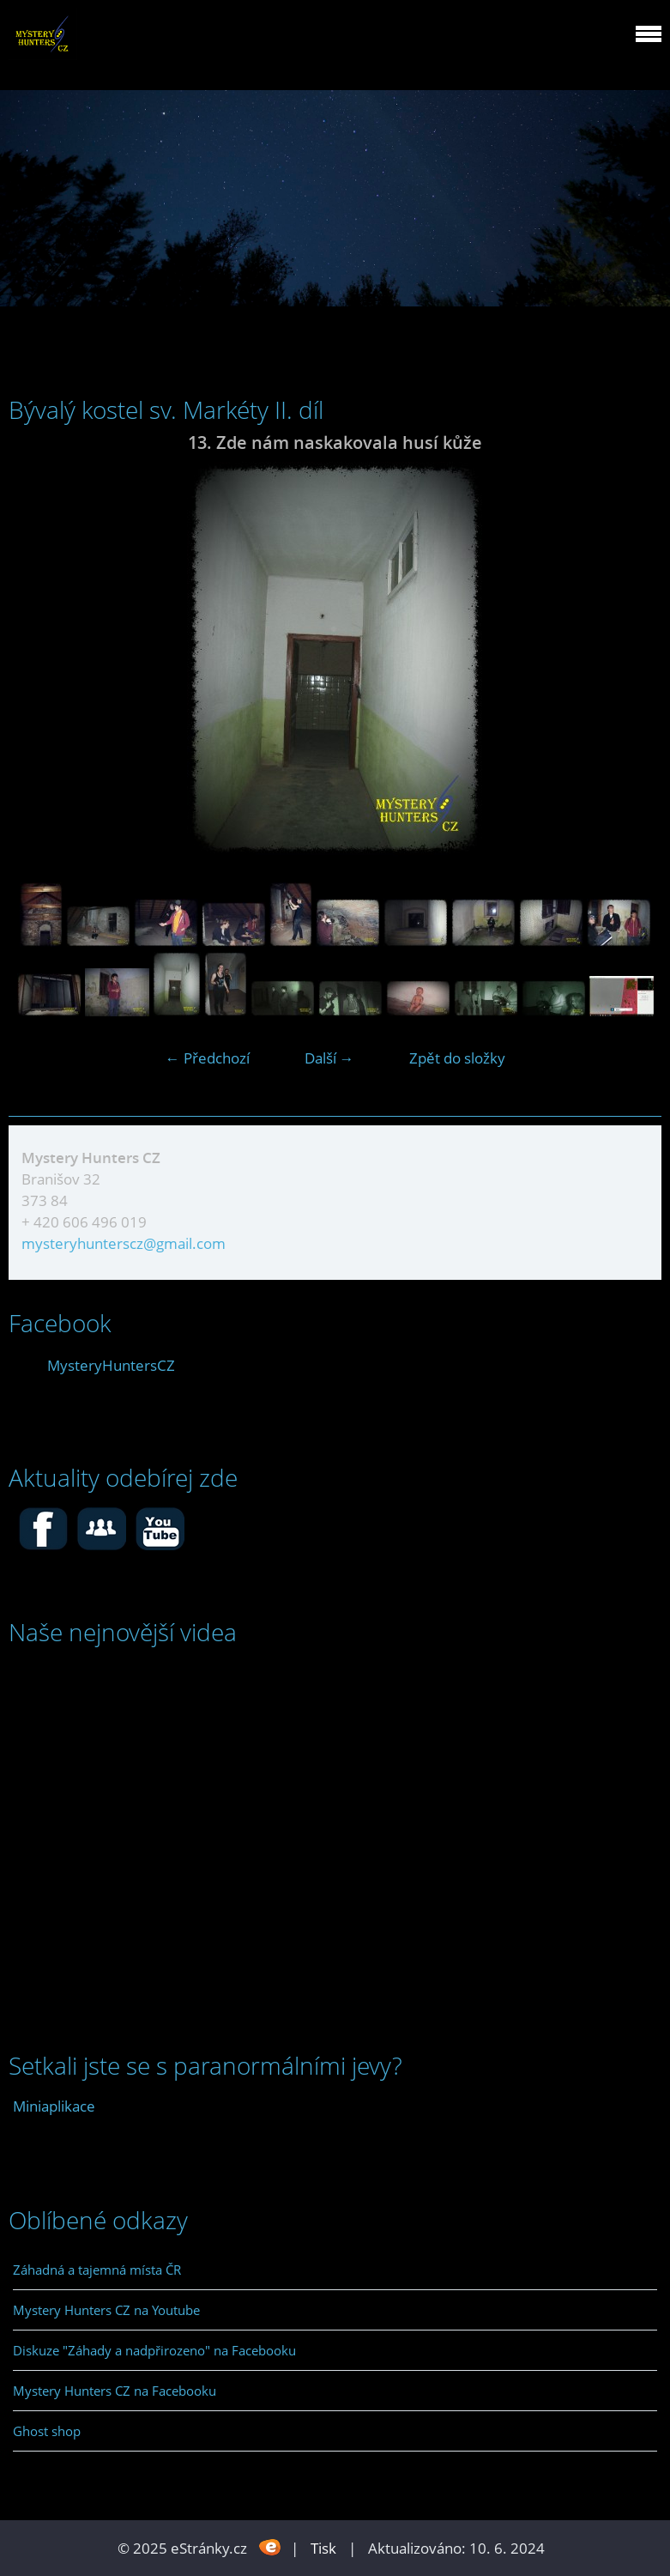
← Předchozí (208, 1058)
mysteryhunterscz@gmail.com (123, 1243)
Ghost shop (47, 2431)
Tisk (323, 2548)
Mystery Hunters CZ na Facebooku (114, 2390)
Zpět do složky (457, 1058)
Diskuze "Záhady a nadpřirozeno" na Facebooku (154, 2350)
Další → (329, 1058)
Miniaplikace (54, 2106)
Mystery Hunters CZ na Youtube (106, 2309)
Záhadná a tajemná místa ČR (97, 2269)
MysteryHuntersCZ (111, 1365)
